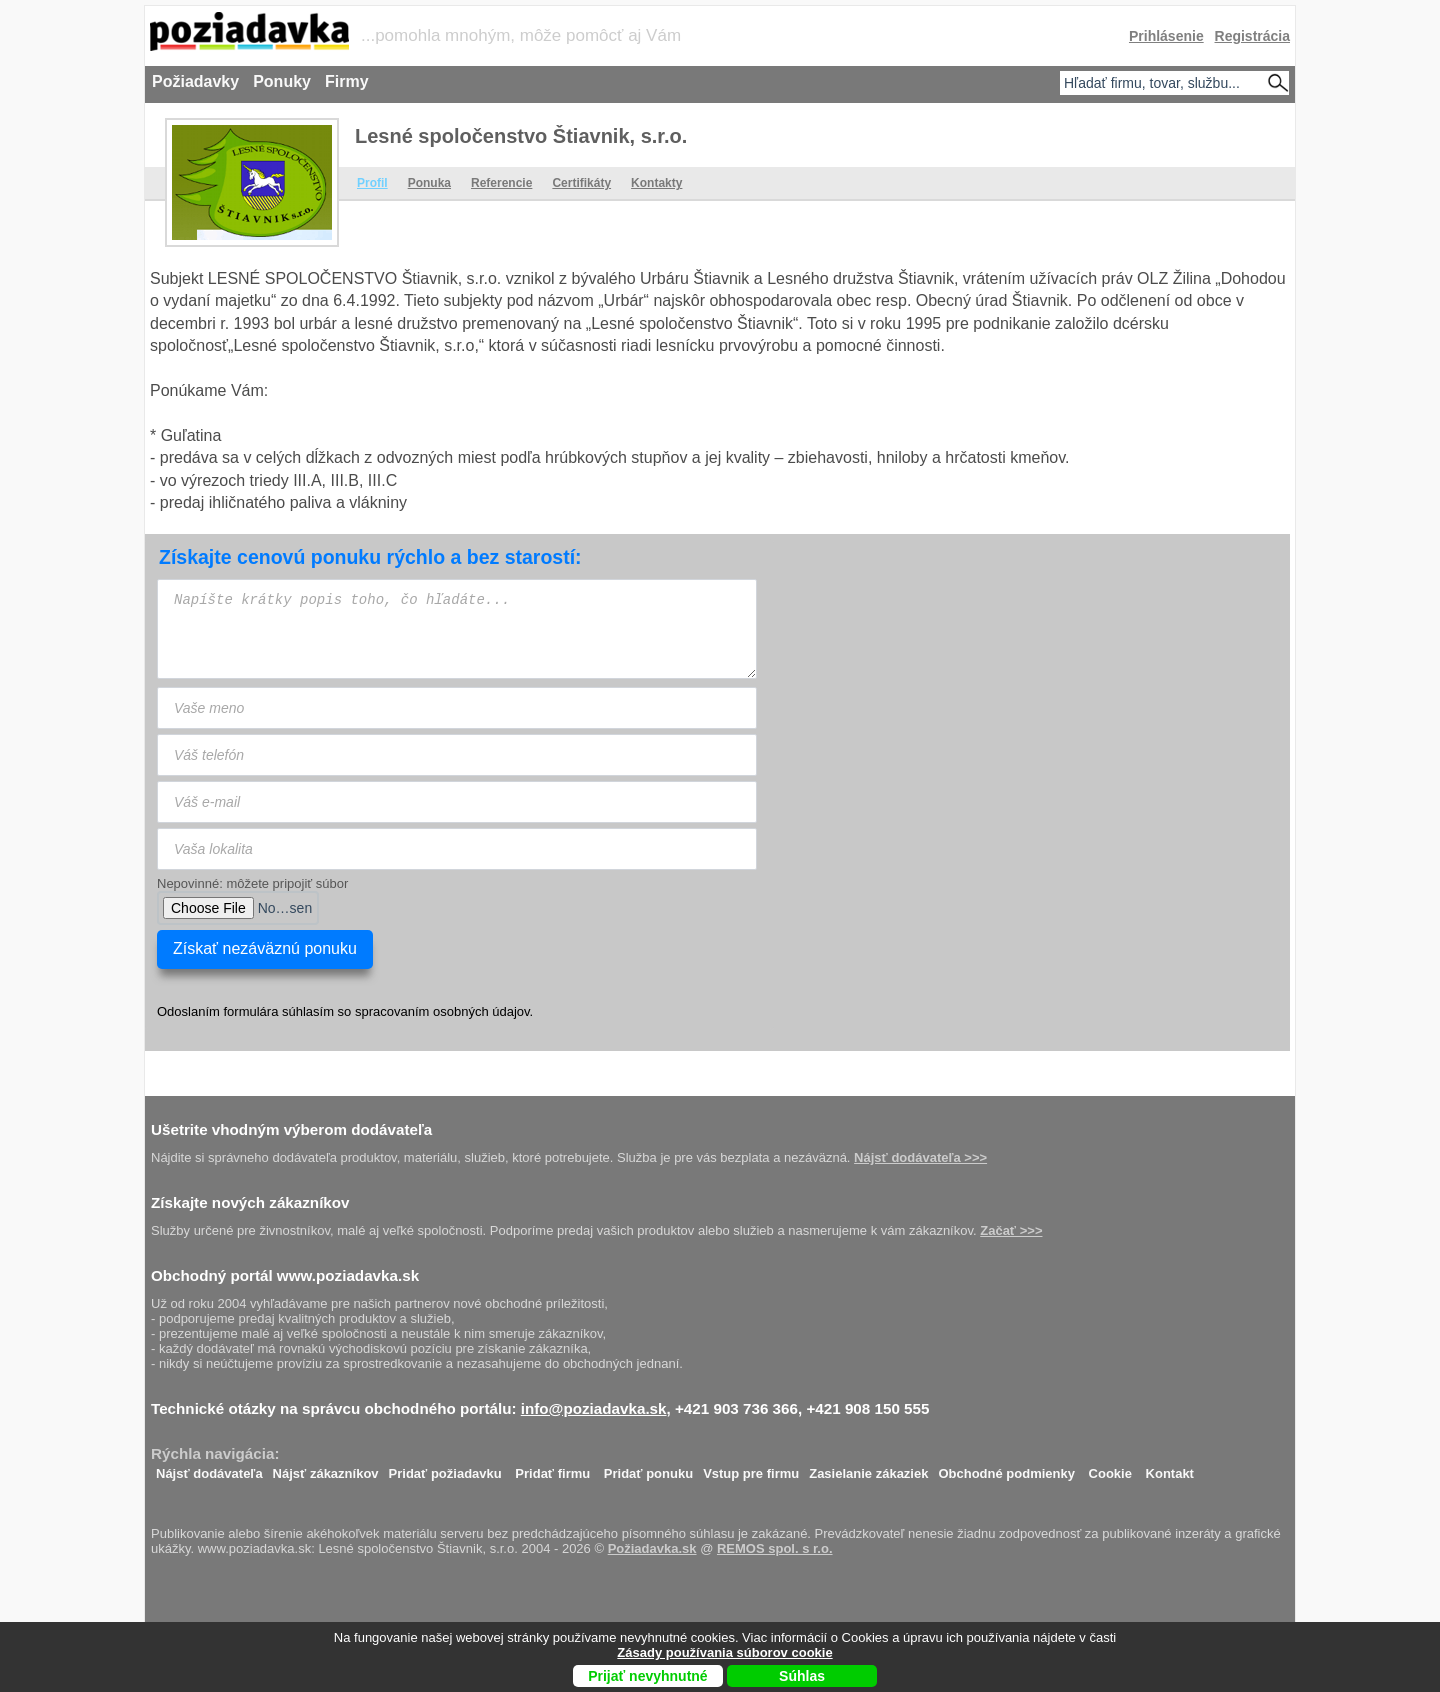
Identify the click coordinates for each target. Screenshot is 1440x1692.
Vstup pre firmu (751, 1468)
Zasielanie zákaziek (868, 1468)
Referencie (501, 183)
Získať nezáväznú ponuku (265, 948)
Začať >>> (1011, 1230)
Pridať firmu (552, 1468)
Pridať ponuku (648, 1468)
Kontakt (1170, 1468)
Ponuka (429, 183)
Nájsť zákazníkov (326, 1468)
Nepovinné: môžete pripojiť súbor (252, 883)
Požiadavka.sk (652, 1548)
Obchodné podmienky (1006, 1468)
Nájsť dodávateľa (209, 1468)
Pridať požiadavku (445, 1468)
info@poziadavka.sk (594, 1408)
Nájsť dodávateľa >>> (920, 1157)
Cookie (1110, 1468)
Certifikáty (581, 183)
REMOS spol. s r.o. (775, 1548)
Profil (372, 183)
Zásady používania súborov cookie (724, 1652)
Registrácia (1252, 36)
